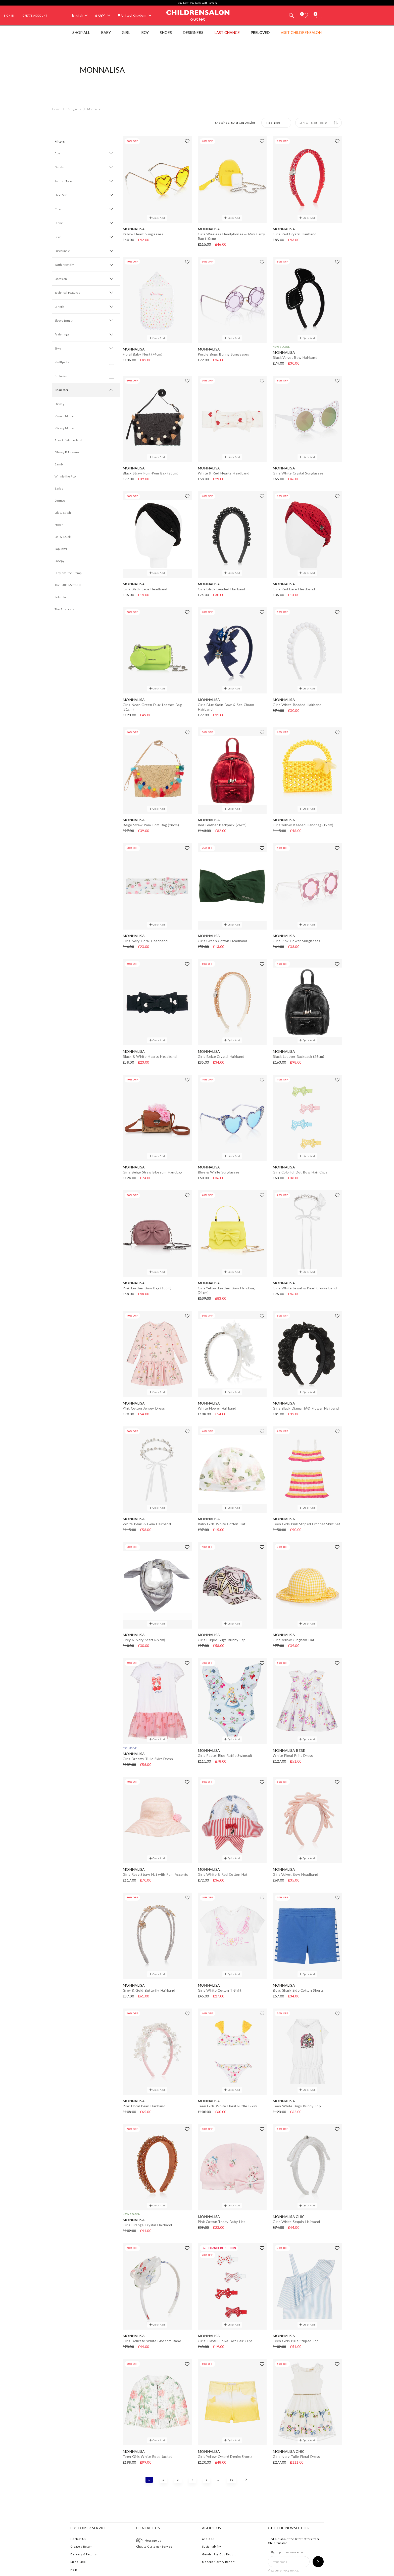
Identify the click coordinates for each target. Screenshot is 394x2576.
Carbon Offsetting (87, 2548)
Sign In (9, 15)
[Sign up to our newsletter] (318, 2532)
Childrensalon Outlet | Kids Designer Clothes (198, 15)
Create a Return (81, 2517)
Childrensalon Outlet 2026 (125, 2567)
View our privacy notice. (283, 2541)
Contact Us (78, 2509)
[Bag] (319, 15)
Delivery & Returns (83, 2524)
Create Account (34, 15)
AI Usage (212, 2567)
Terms (181, 2567)
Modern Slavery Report (218, 2532)
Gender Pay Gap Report (218, 2524)
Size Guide (78, 2532)
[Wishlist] (305, 15)
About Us (208, 2509)
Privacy (196, 2567)
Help (73, 2540)
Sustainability (211, 2517)
